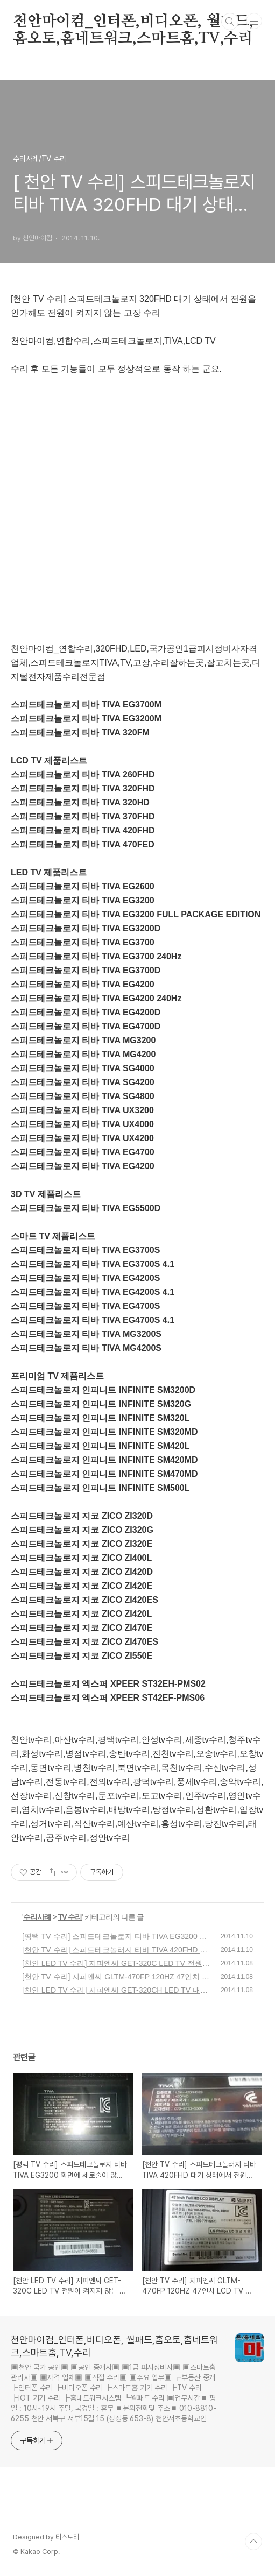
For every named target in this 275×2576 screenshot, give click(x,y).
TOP (253, 2541)
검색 (230, 21)
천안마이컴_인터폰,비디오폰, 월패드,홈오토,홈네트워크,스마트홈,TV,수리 (133, 22)
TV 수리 (70, 1917)
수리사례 (37, 1917)
